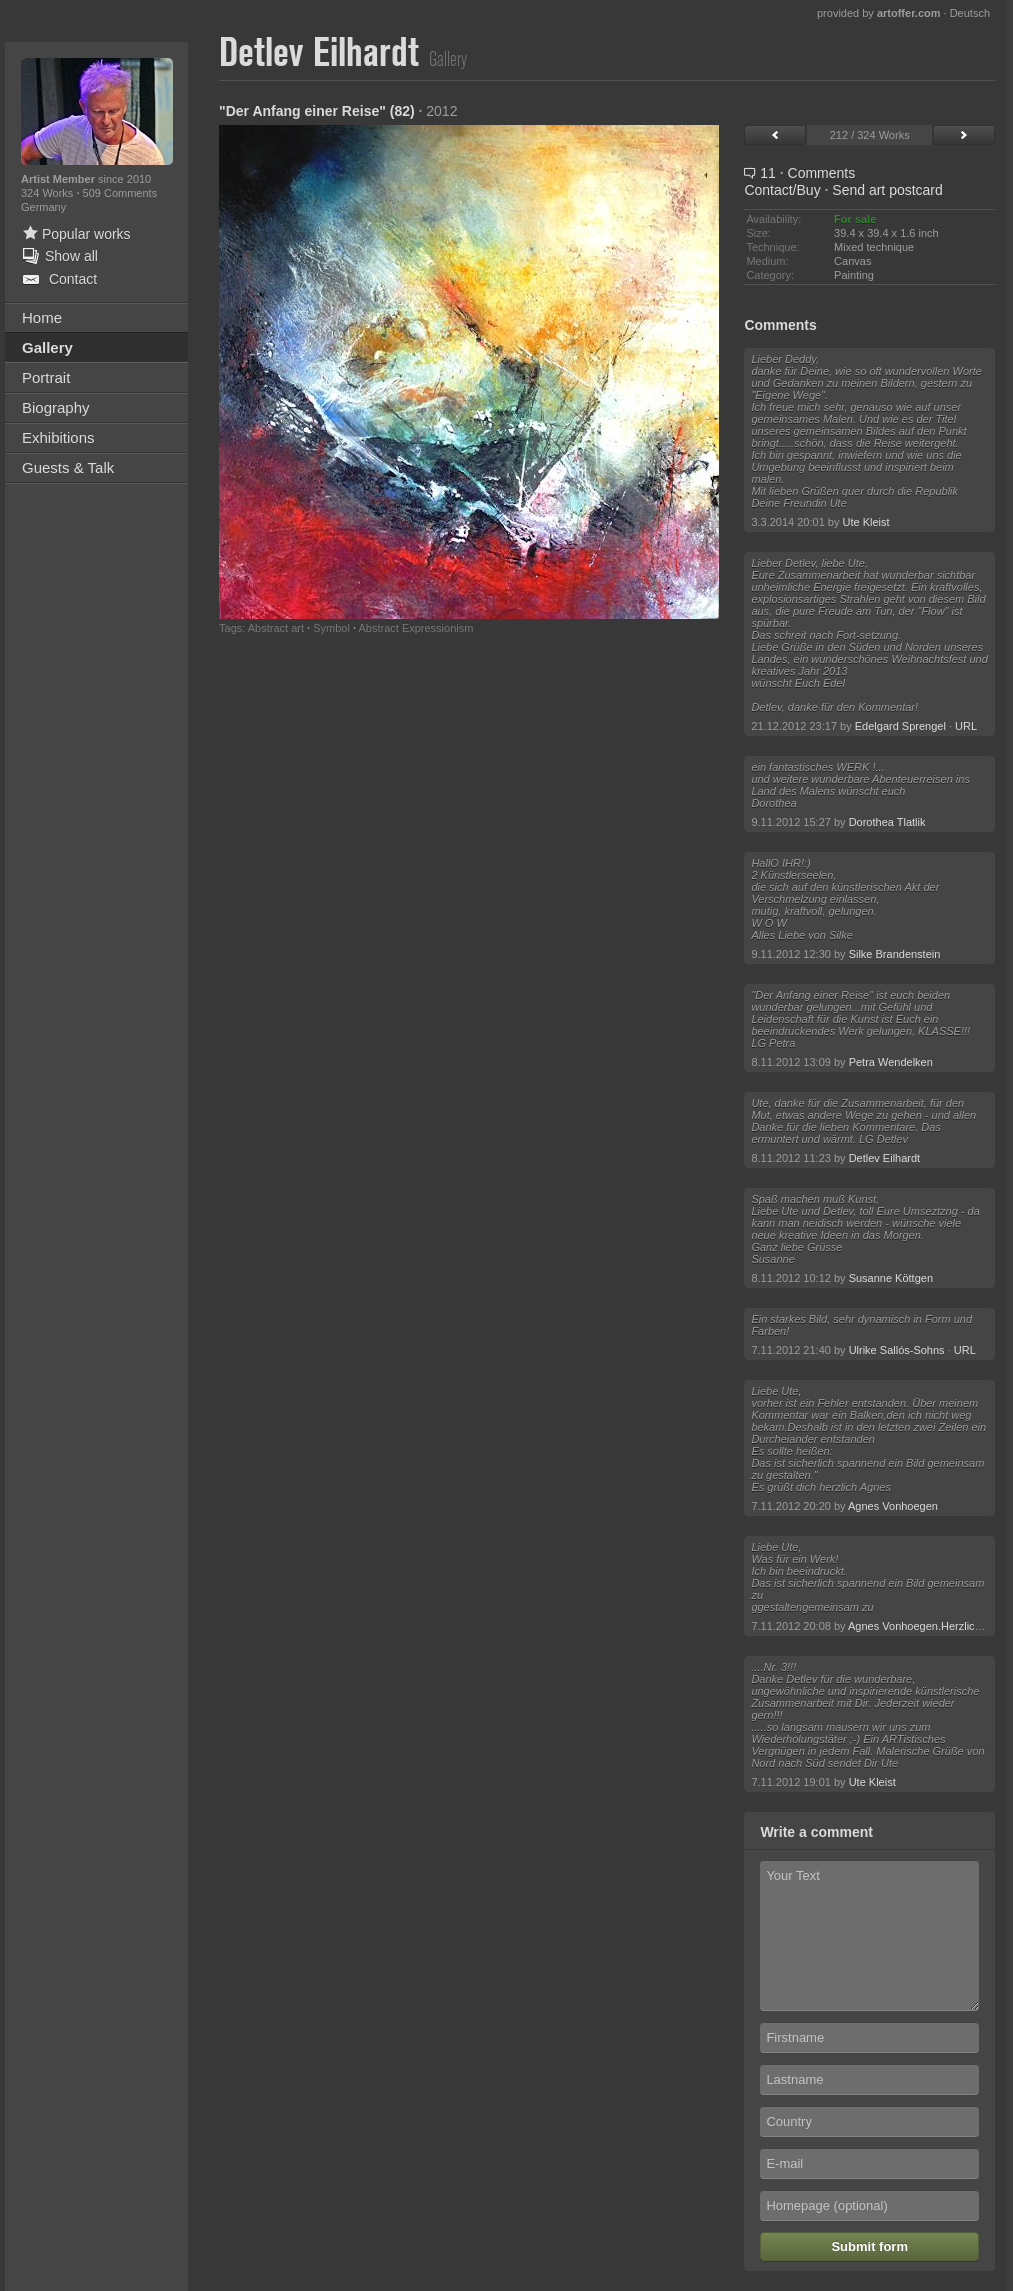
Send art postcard (887, 190)
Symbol (331, 628)
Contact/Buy (782, 190)
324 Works (48, 193)
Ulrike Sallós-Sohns (897, 1350)
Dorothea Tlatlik (887, 822)
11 (799, 173)
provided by (879, 13)
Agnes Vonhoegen (893, 1506)
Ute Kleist (866, 522)
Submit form (869, 2246)
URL (966, 726)
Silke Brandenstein (895, 954)
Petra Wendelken (891, 1062)
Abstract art (276, 628)
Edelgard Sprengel (900, 726)
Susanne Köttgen (891, 1278)
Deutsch (970, 13)
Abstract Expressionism (415, 628)
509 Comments (120, 193)
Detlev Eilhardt (885, 1158)
